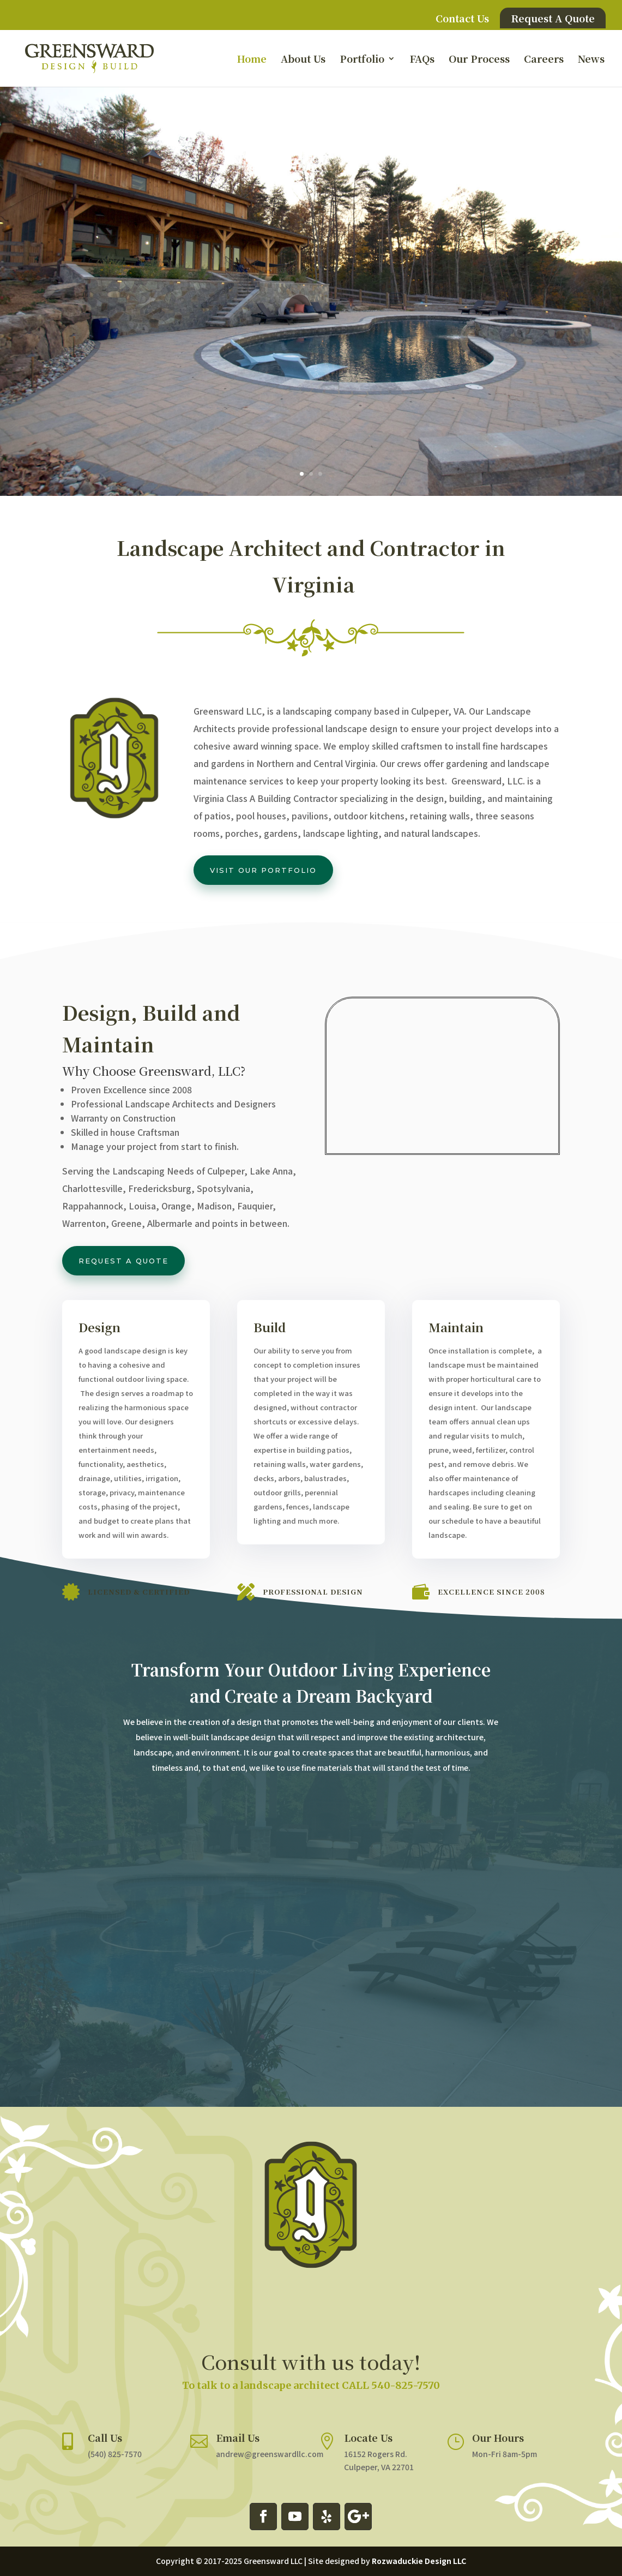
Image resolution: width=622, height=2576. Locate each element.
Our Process (479, 60)
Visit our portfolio (263, 870)
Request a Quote (123, 1260)
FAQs (421, 60)
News (591, 60)
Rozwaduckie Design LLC (419, 2560)
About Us (303, 60)
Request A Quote (553, 18)
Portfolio (362, 60)
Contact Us (462, 19)
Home (252, 60)
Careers (544, 60)
